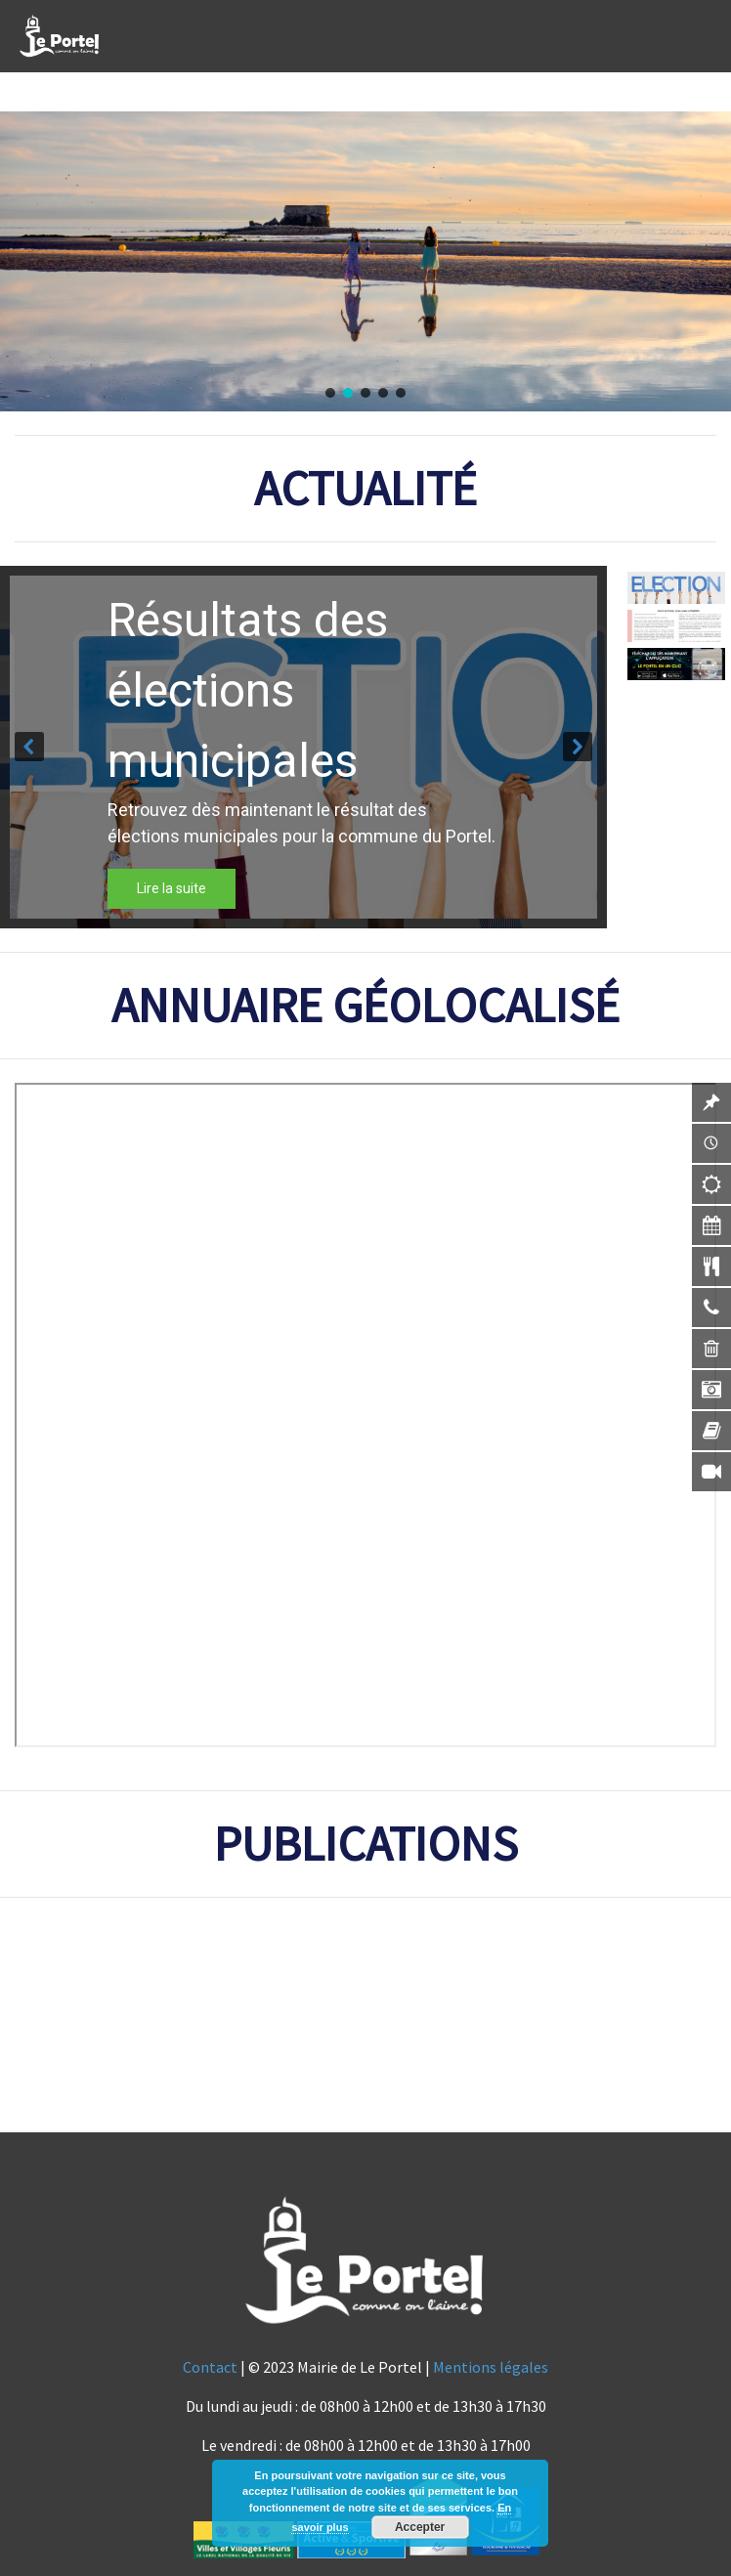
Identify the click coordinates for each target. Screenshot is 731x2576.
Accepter (420, 2527)
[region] (365, 261)
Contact (210, 2367)
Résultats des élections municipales (248, 690)
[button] (330, 393)
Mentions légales (490, 2367)
